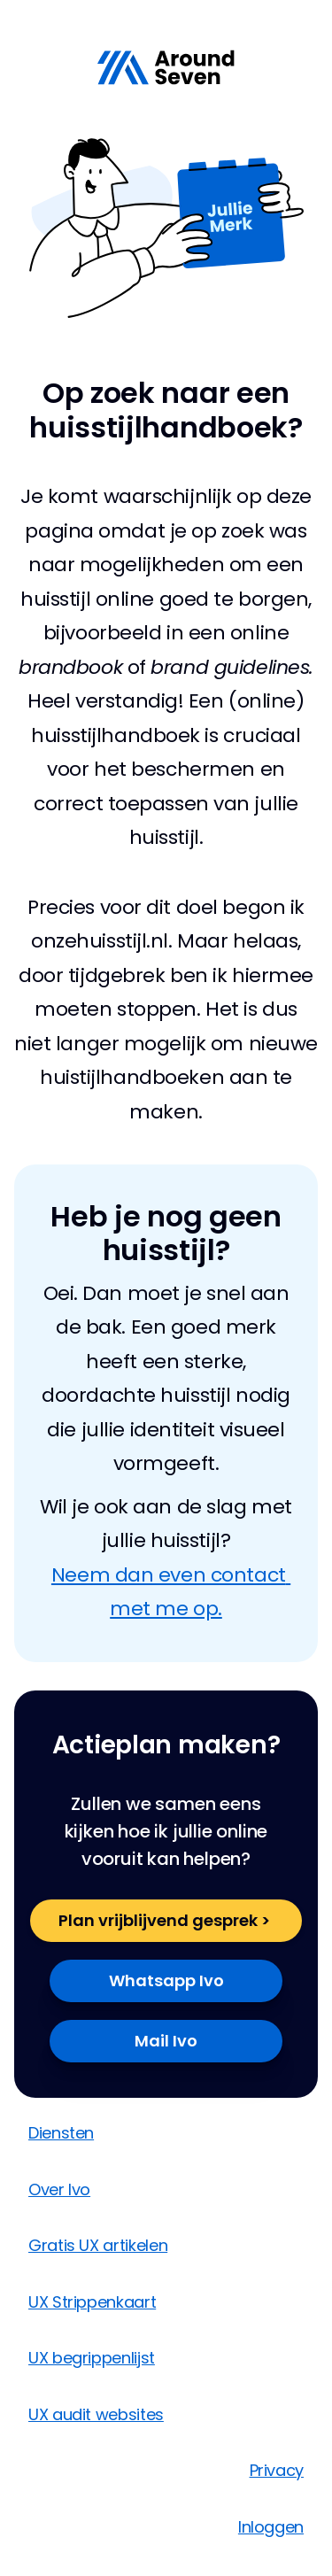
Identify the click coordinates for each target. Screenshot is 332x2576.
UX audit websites (96, 2414)
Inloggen (271, 2527)
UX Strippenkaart (92, 2302)
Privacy (277, 2470)
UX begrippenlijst (91, 2358)
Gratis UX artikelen (97, 2245)
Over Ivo (59, 2189)
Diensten (61, 2133)
